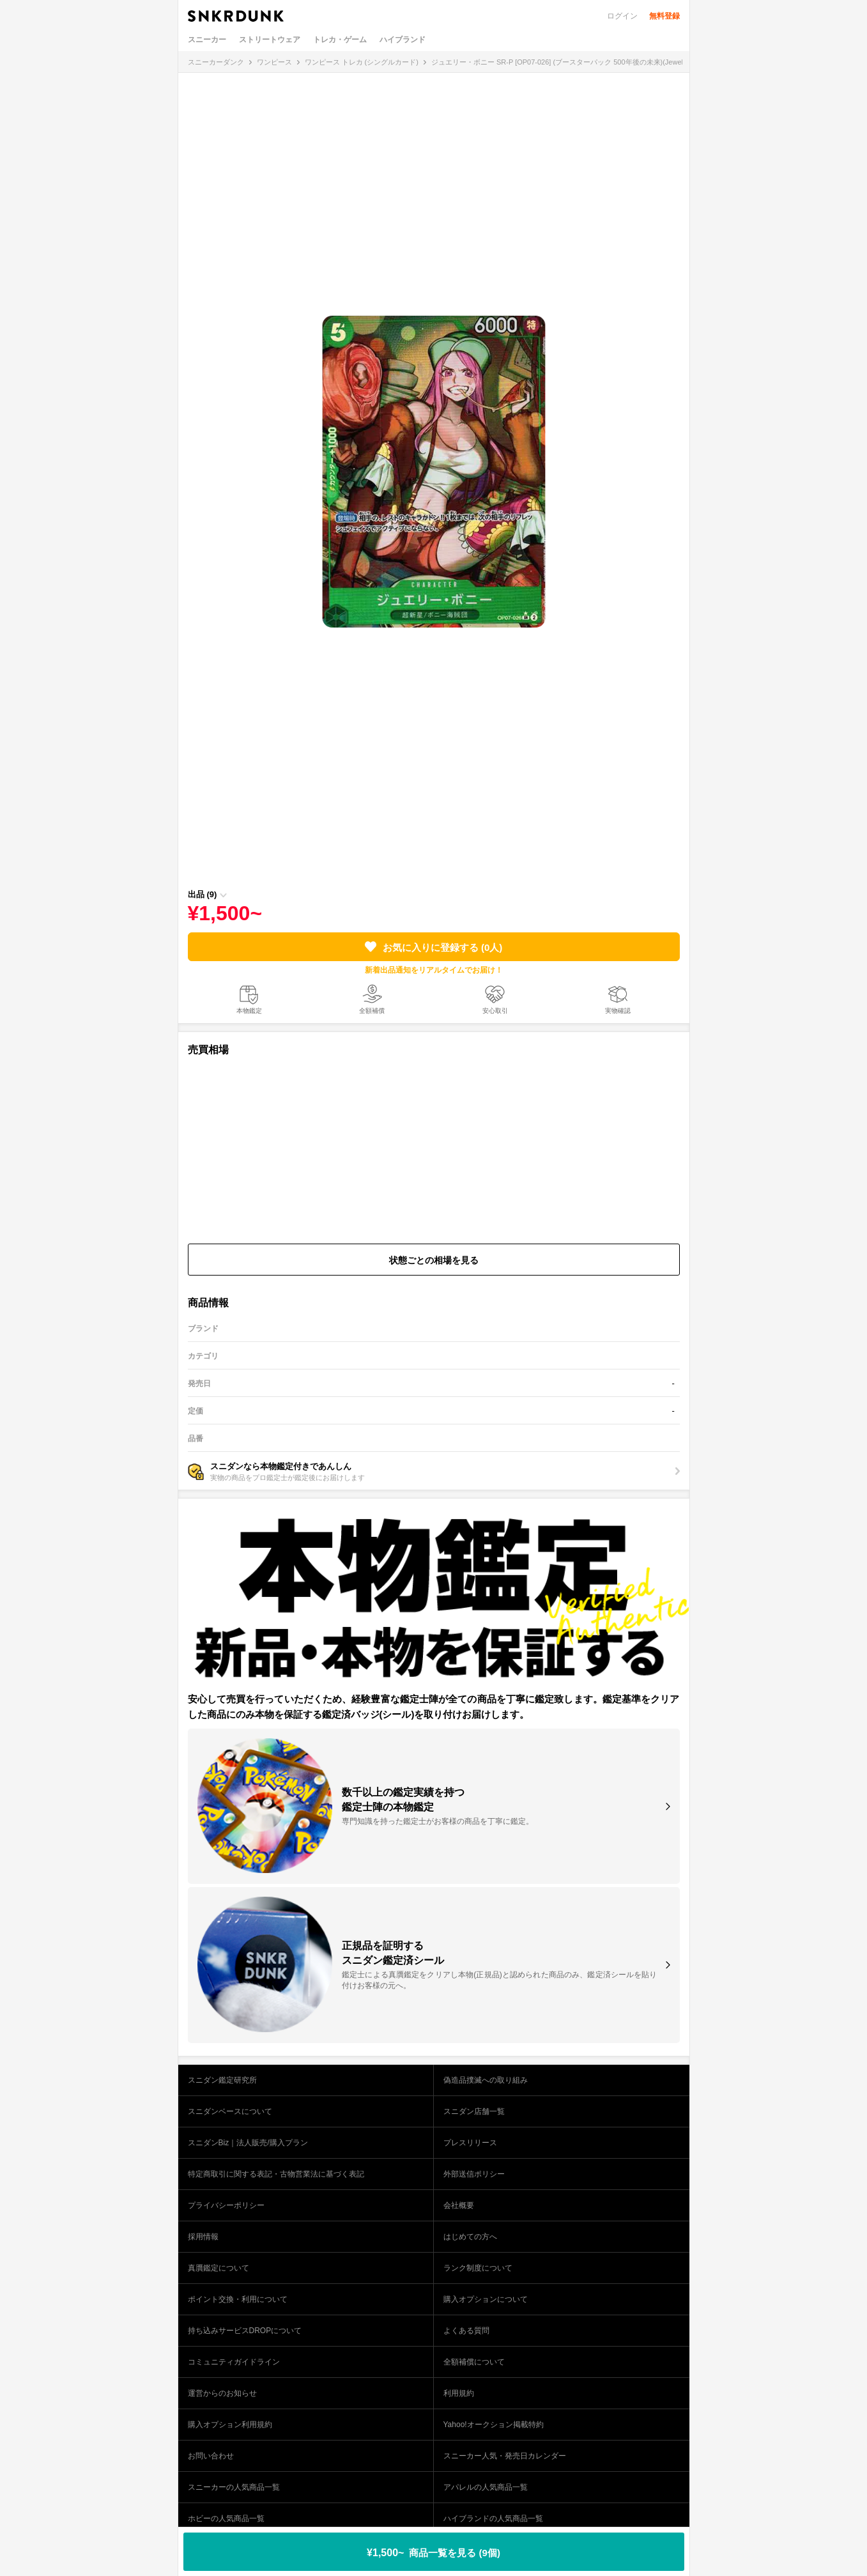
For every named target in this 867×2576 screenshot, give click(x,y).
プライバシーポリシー (226, 2205)
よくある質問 (466, 2330)
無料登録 (664, 16)
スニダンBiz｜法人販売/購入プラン (248, 2142)
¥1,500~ (433, 2552)
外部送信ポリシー (474, 2174)
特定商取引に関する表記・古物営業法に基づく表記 (276, 2174)
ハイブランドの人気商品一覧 (493, 2518)
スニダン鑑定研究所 (222, 2080)
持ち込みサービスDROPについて (245, 2330)
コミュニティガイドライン (234, 2361)
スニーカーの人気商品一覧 (234, 2487)
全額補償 (372, 1010)
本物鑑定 (249, 1010)
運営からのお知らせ (222, 2393)
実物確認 (618, 1010)
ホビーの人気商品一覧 (226, 2518)
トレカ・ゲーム (340, 39)
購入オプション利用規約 (230, 2424)
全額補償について (474, 2361)
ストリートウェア (269, 39)
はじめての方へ (470, 2236)
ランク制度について (477, 2268)
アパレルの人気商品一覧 (485, 2487)
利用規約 (458, 2393)
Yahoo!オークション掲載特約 (493, 2424)
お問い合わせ (211, 2455)
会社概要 (458, 2205)
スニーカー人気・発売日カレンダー (504, 2455)
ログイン (622, 16)
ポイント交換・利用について (238, 2299)
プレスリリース (470, 2142)
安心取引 (495, 1010)
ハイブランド (403, 39)
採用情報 (203, 2236)
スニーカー (207, 39)
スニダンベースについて (230, 2111)
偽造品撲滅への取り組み (485, 2080)
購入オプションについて (485, 2299)
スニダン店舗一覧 (474, 2111)
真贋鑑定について (218, 2268)
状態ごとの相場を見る (434, 1260)
